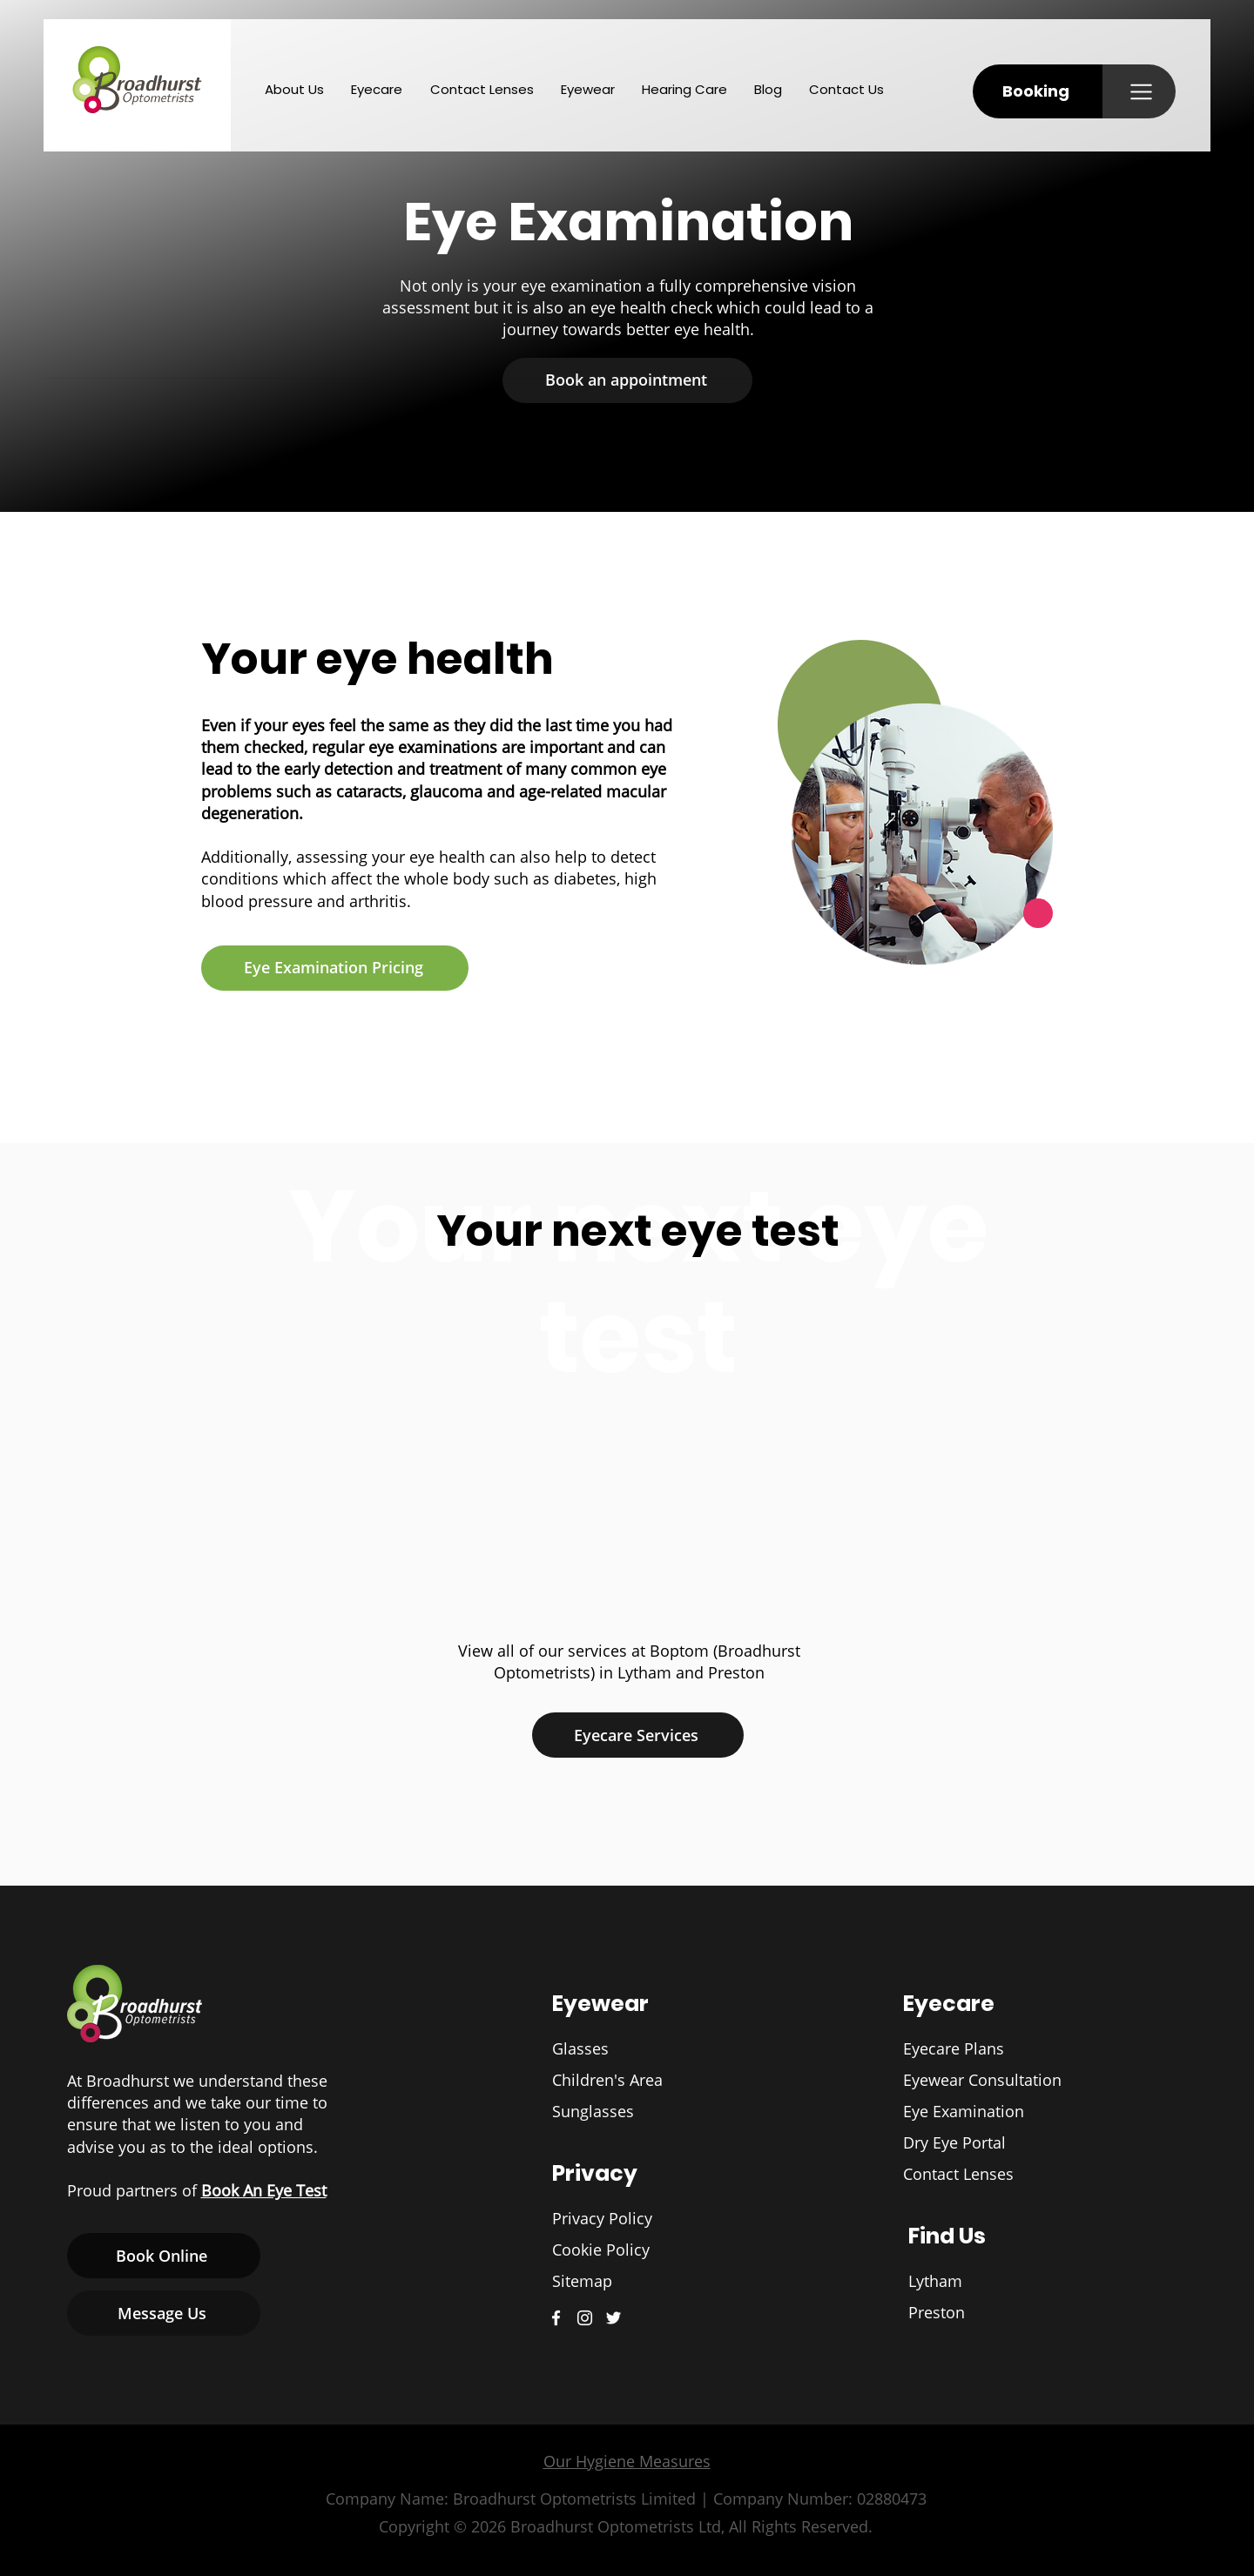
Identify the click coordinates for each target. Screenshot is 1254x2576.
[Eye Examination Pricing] (335, 968)
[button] (1037, 91)
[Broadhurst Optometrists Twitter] (613, 2318)
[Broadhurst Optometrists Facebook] (556, 2318)
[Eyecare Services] (638, 1735)
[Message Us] (163, 2313)
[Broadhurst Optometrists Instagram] (585, 2318)
